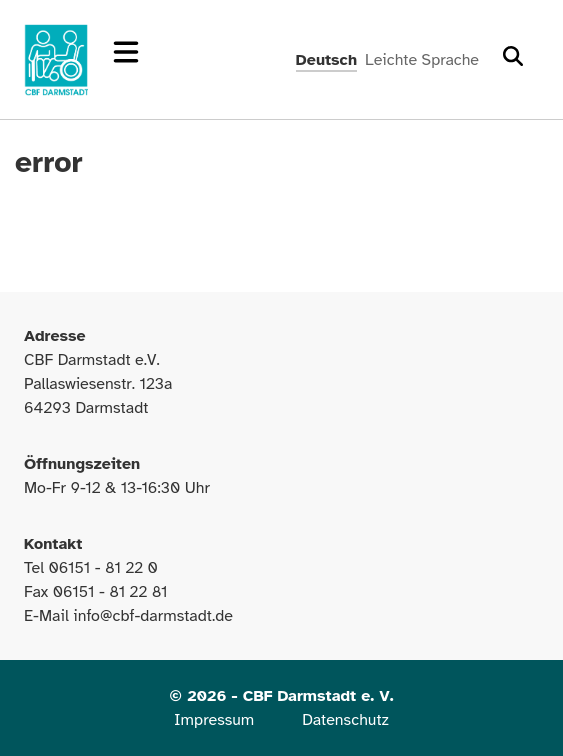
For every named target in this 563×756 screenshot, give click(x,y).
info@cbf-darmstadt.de (153, 616)
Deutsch (326, 60)
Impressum (214, 720)
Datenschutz (345, 720)
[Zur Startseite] (56, 60)
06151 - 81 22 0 (102, 568)
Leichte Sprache (422, 60)
